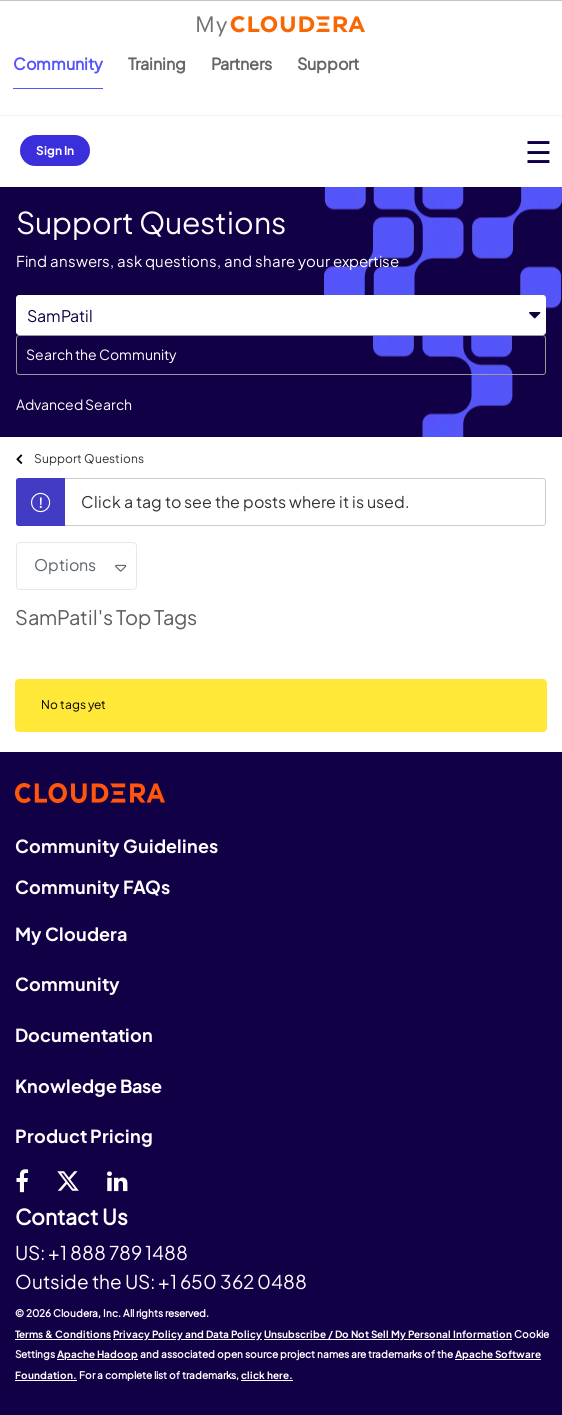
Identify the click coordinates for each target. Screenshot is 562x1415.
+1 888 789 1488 (118, 1252)
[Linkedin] (117, 1180)
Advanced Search (74, 404)
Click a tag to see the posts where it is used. (245, 501)
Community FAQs (92, 886)
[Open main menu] (538, 151)
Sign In (55, 150)
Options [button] (65, 564)
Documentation (84, 1034)
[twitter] (68, 1180)
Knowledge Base (88, 1085)
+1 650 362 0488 (232, 1281)
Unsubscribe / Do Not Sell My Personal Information (388, 1334)
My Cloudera (71, 933)
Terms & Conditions (63, 1334)
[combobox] (281, 355)
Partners (241, 63)
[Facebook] (22, 1180)
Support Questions (89, 458)
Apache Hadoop (97, 1354)
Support (328, 63)
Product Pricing (84, 1135)
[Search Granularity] (281, 315)
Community (58, 63)
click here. (267, 1375)
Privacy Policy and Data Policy (187, 1334)
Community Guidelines (116, 845)
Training (157, 63)
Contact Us (71, 1217)
